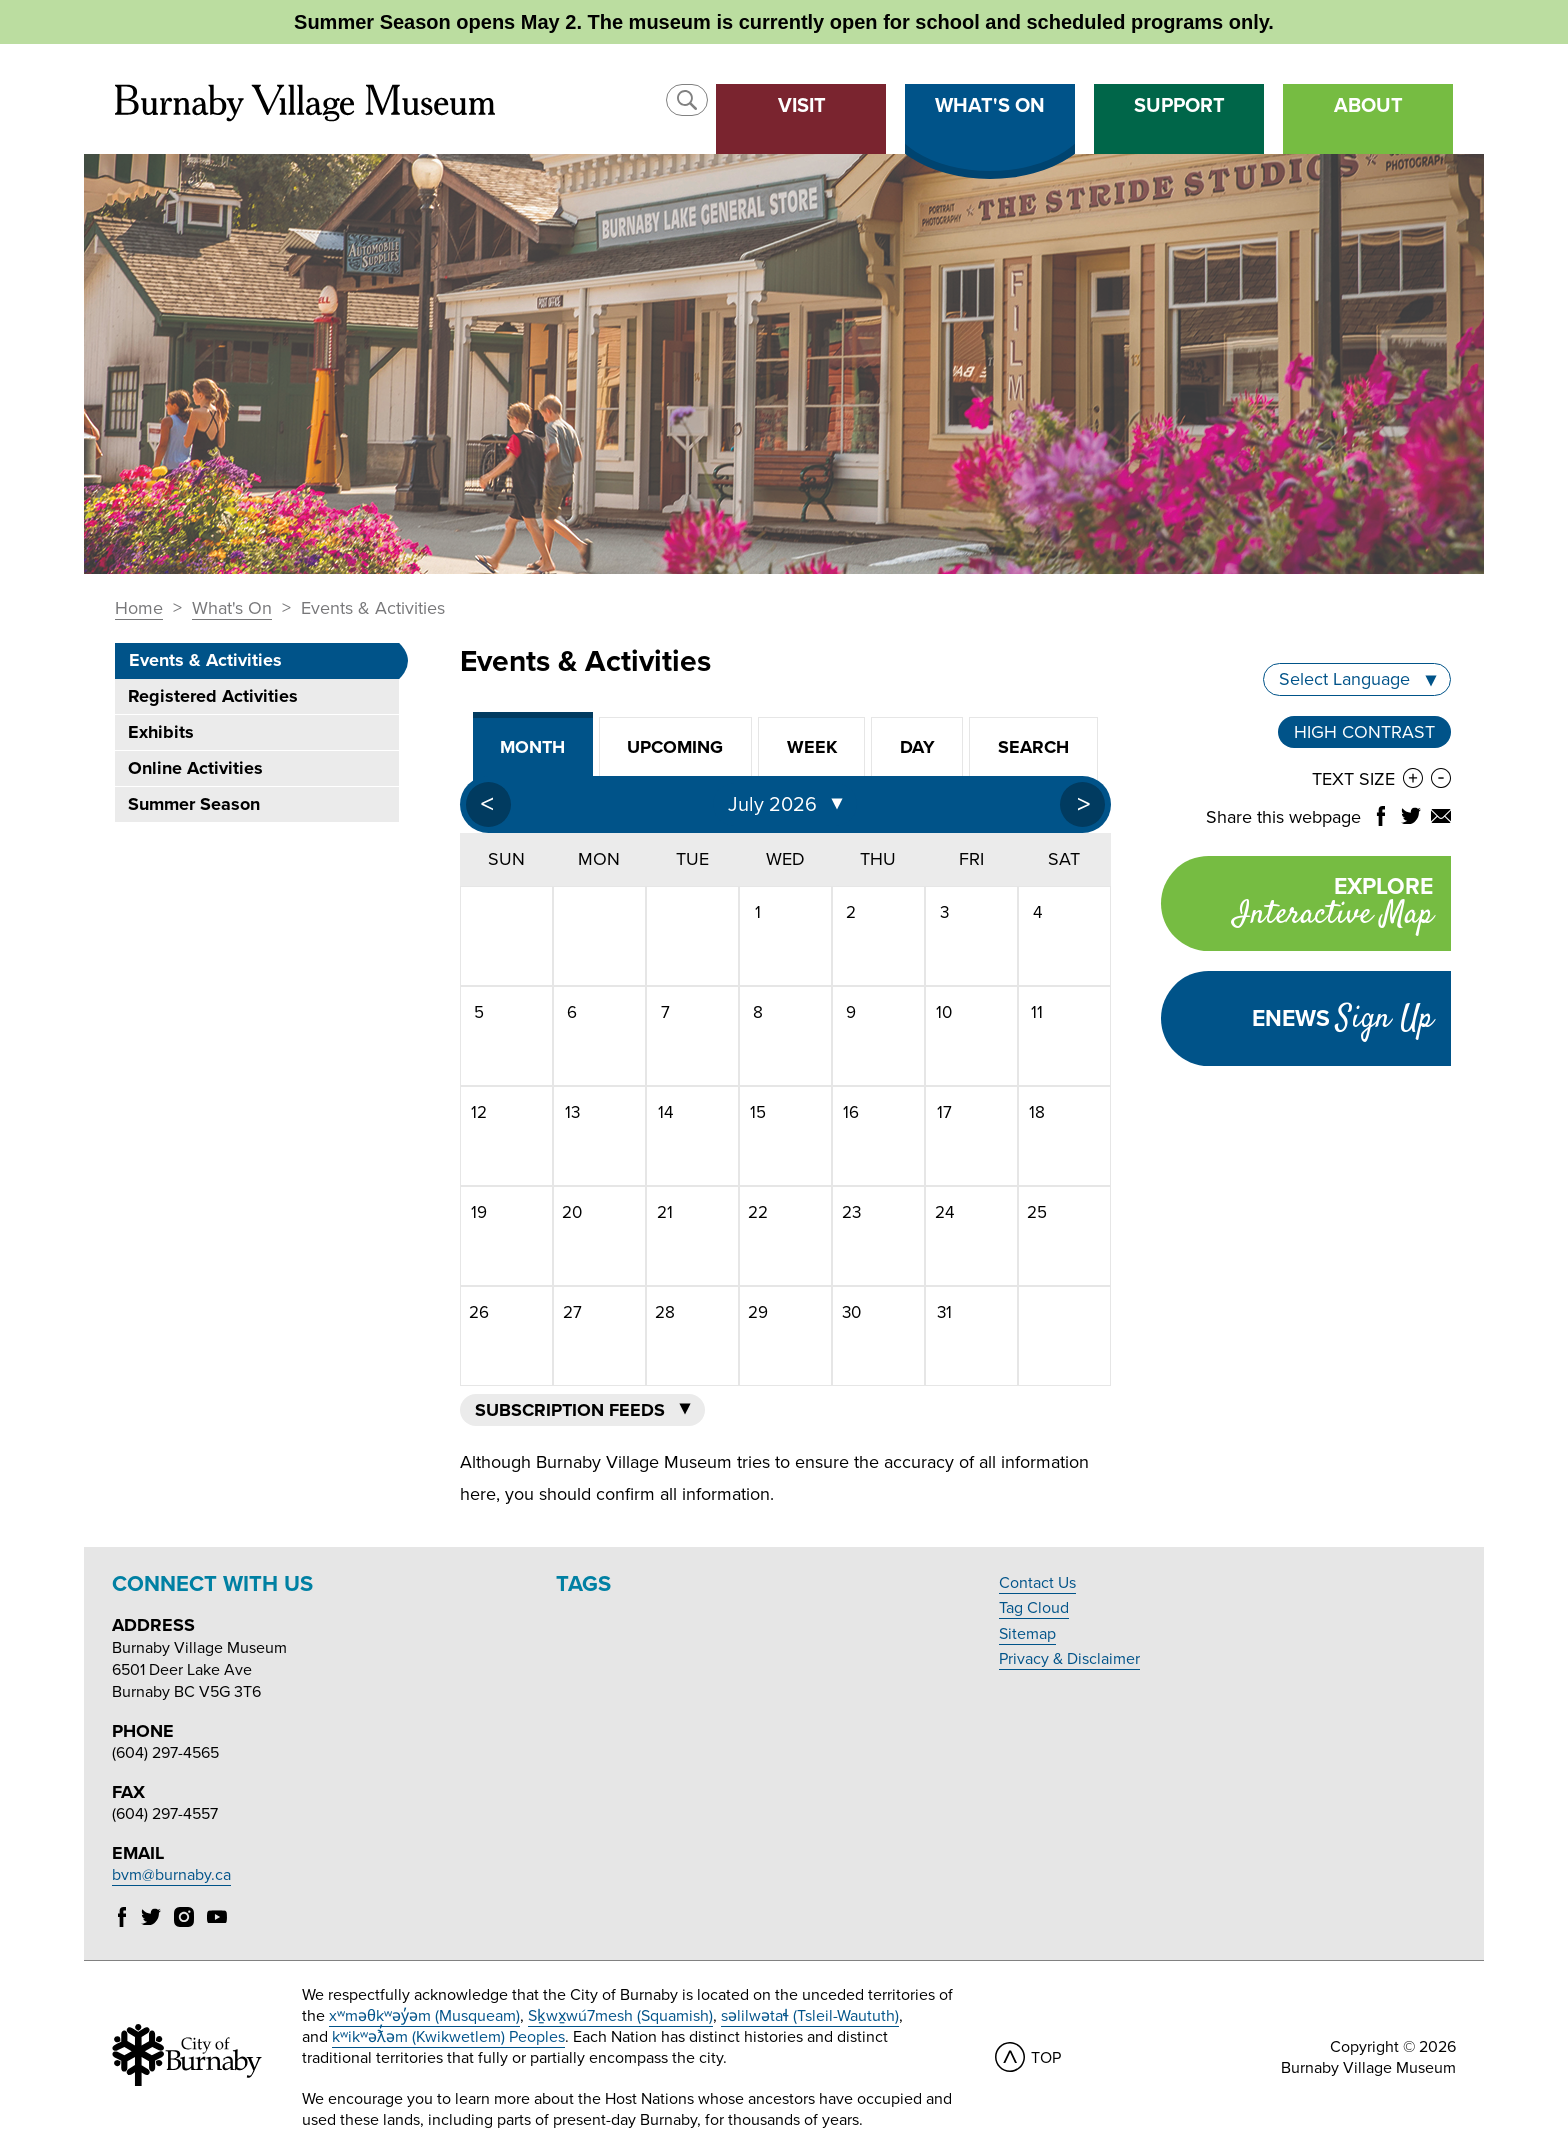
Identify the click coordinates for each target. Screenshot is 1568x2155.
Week (812, 747)
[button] (687, 100)
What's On (232, 609)
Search (1033, 747)
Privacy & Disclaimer (1069, 1659)
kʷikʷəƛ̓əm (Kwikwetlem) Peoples (448, 2037)
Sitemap (1027, 1634)
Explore (1297, 905)
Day (917, 747)
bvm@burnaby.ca (171, 1875)
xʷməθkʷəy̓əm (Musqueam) (424, 2016)
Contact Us (1037, 1583)
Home (139, 609)
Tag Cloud (1034, 1608)
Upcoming (675, 747)
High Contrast (1364, 732)
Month (532, 747)
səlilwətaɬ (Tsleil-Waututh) (810, 2016)
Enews (1342, 1019)
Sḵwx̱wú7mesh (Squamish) (620, 2016)
